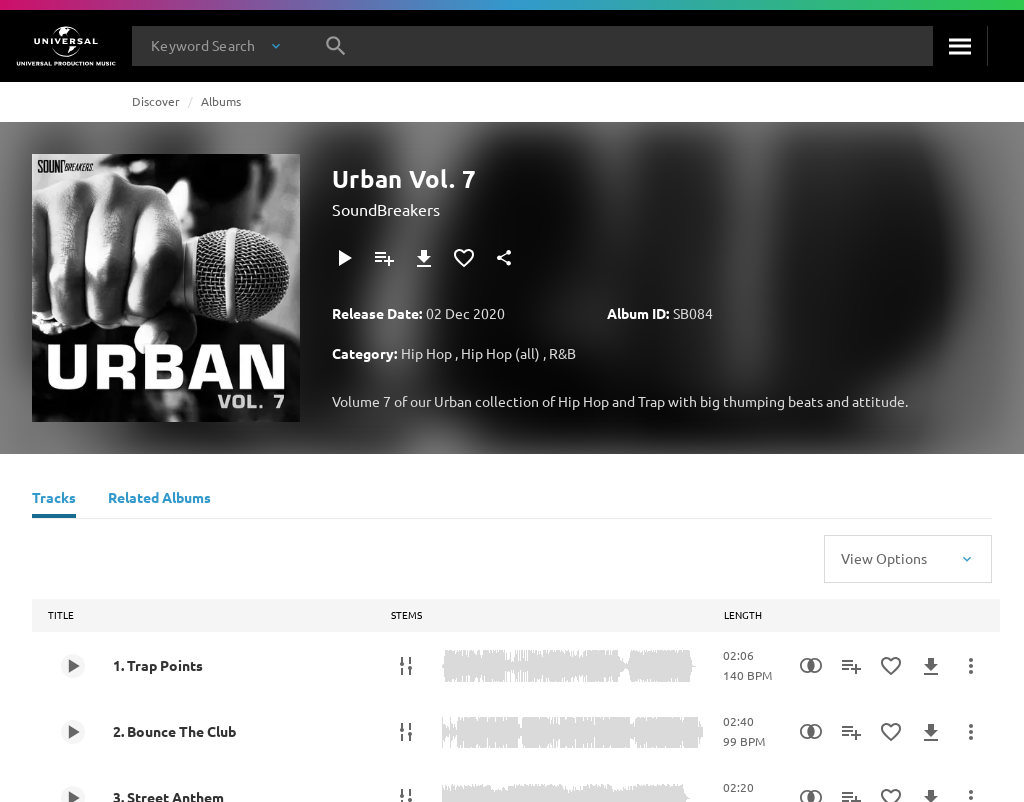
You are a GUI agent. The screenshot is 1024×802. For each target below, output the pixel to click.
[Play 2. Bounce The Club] (73, 732)
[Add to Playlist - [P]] (384, 258)
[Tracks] (54, 500)
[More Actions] (971, 666)
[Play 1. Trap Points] (73, 666)
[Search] (960, 46)
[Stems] (406, 666)
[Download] (424, 258)
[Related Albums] (159, 500)
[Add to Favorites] (464, 258)
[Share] (504, 258)
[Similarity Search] (811, 666)
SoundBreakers (386, 209)
